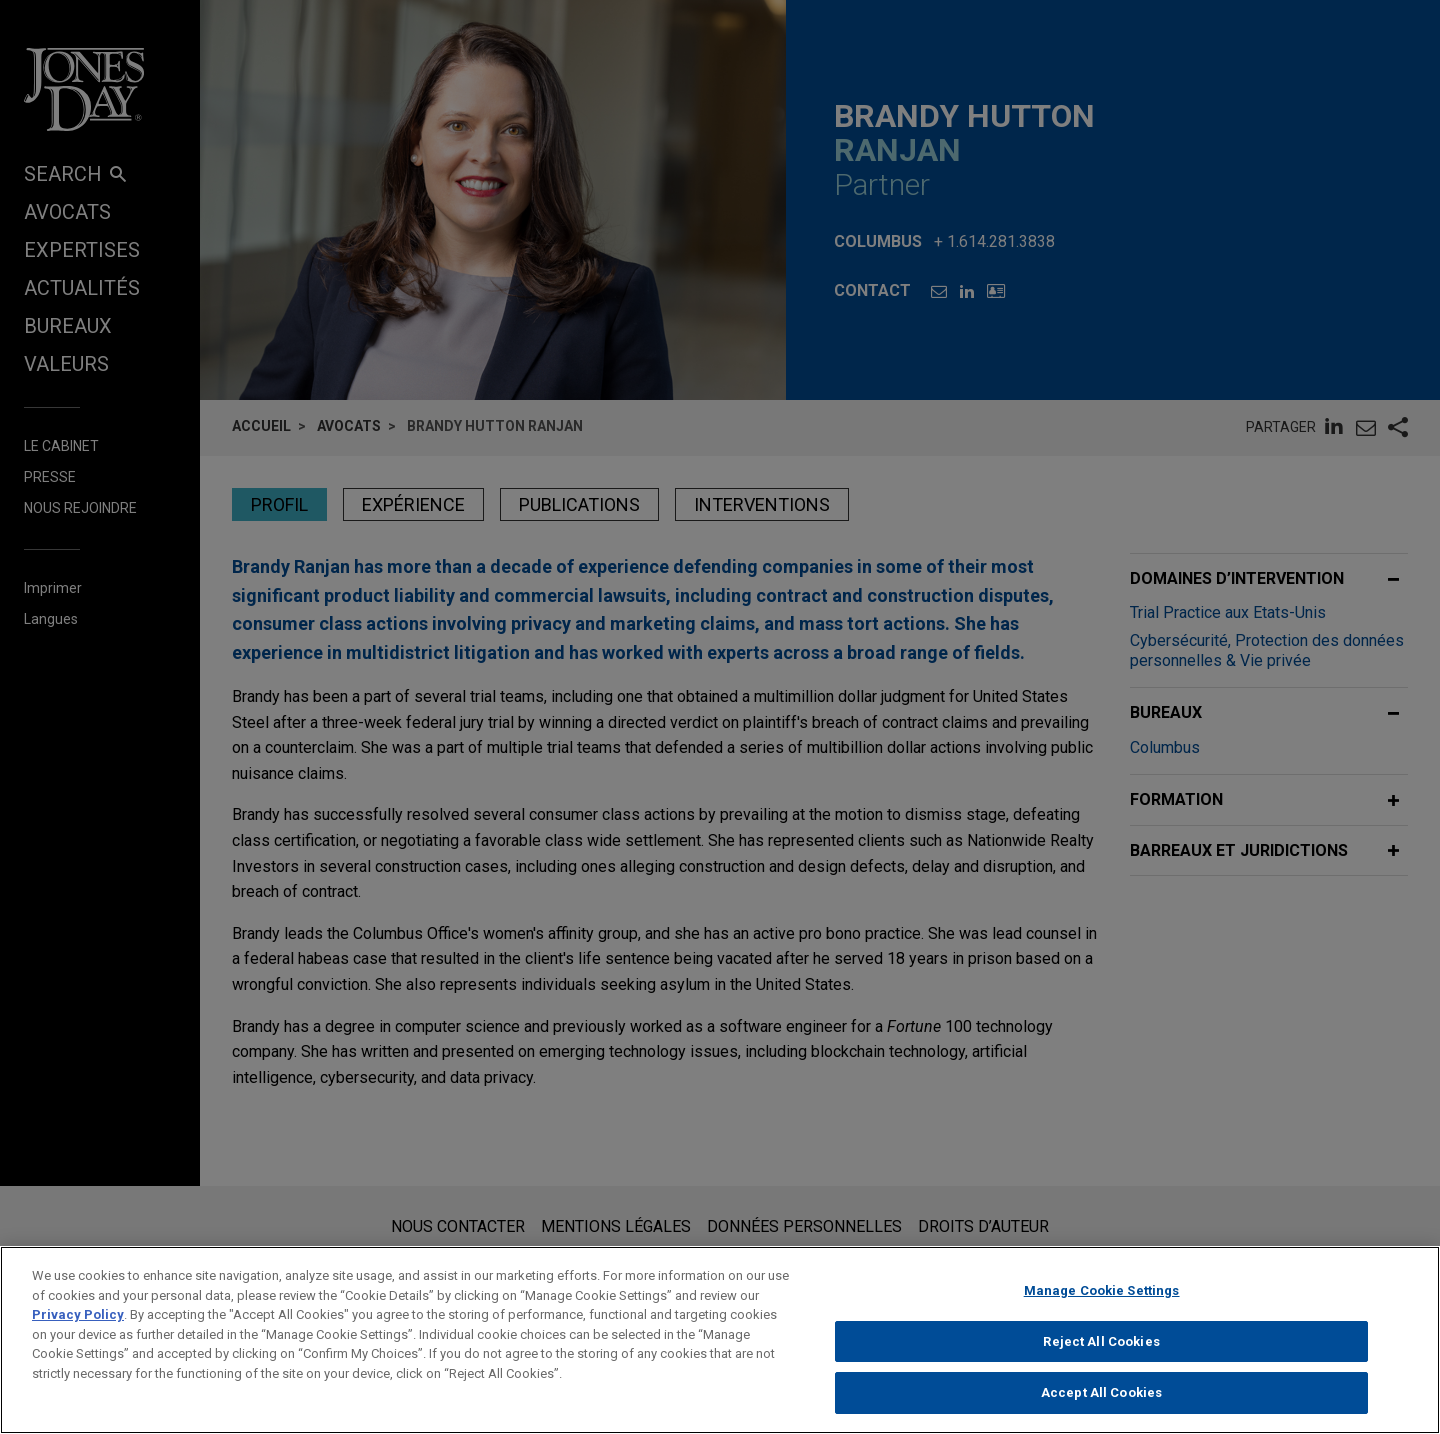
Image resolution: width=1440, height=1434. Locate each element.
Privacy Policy (78, 1323)
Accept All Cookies (1101, 1402)
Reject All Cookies (1101, 1350)
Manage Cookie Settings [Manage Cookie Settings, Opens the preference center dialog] (1102, 1299)
